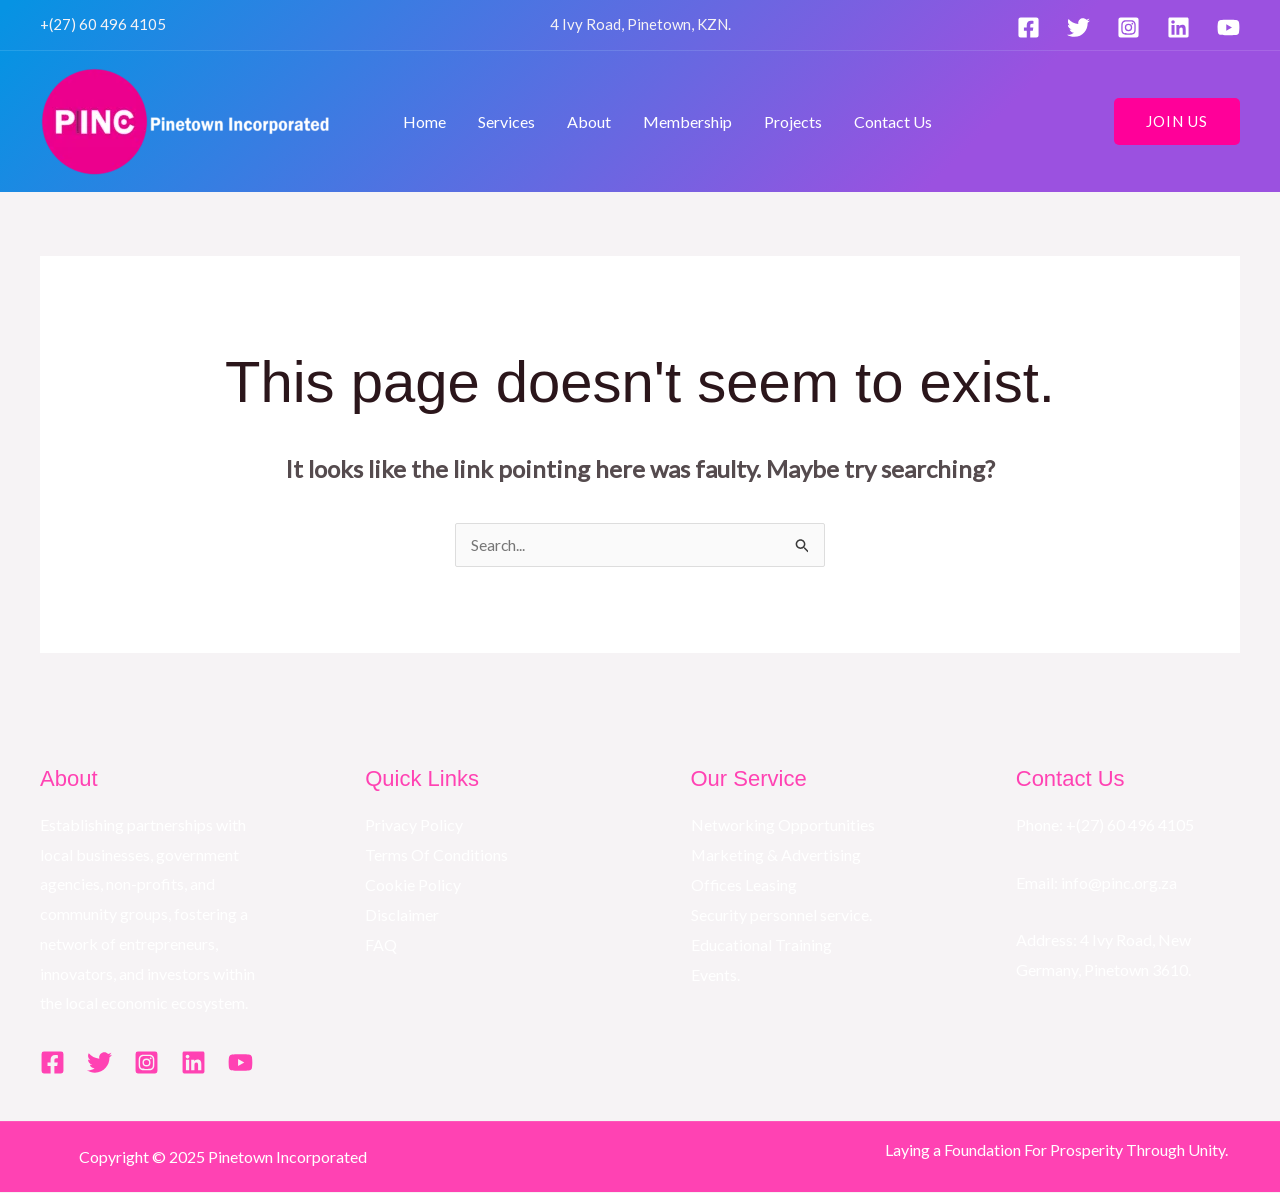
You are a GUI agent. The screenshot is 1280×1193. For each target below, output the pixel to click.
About (589, 121)
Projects (793, 121)
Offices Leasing (744, 884)
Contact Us (893, 121)
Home (424, 121)
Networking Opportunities (783, 825)
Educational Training (761, 944)
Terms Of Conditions (436, 855)
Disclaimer (402, 914)
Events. (715, 974)
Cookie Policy (413, 884)
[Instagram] (1128, 27)
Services (506, 121)
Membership (687, 121)
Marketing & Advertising (776, 855)
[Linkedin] (1178, 27)
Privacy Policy (414, 825)
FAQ (381, 944)
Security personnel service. (781, 914)
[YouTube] (1228, 27)
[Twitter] (1078, 27)
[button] (1177, 121)
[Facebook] (1028, 27)
